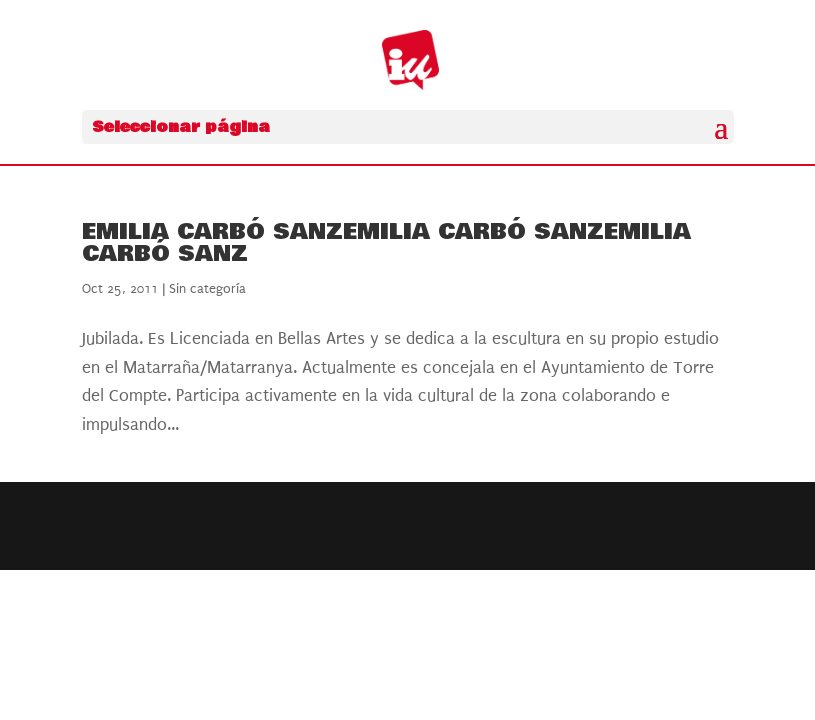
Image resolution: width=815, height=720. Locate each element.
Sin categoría (207, 288)
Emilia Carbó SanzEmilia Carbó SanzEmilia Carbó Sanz (386, 243)
